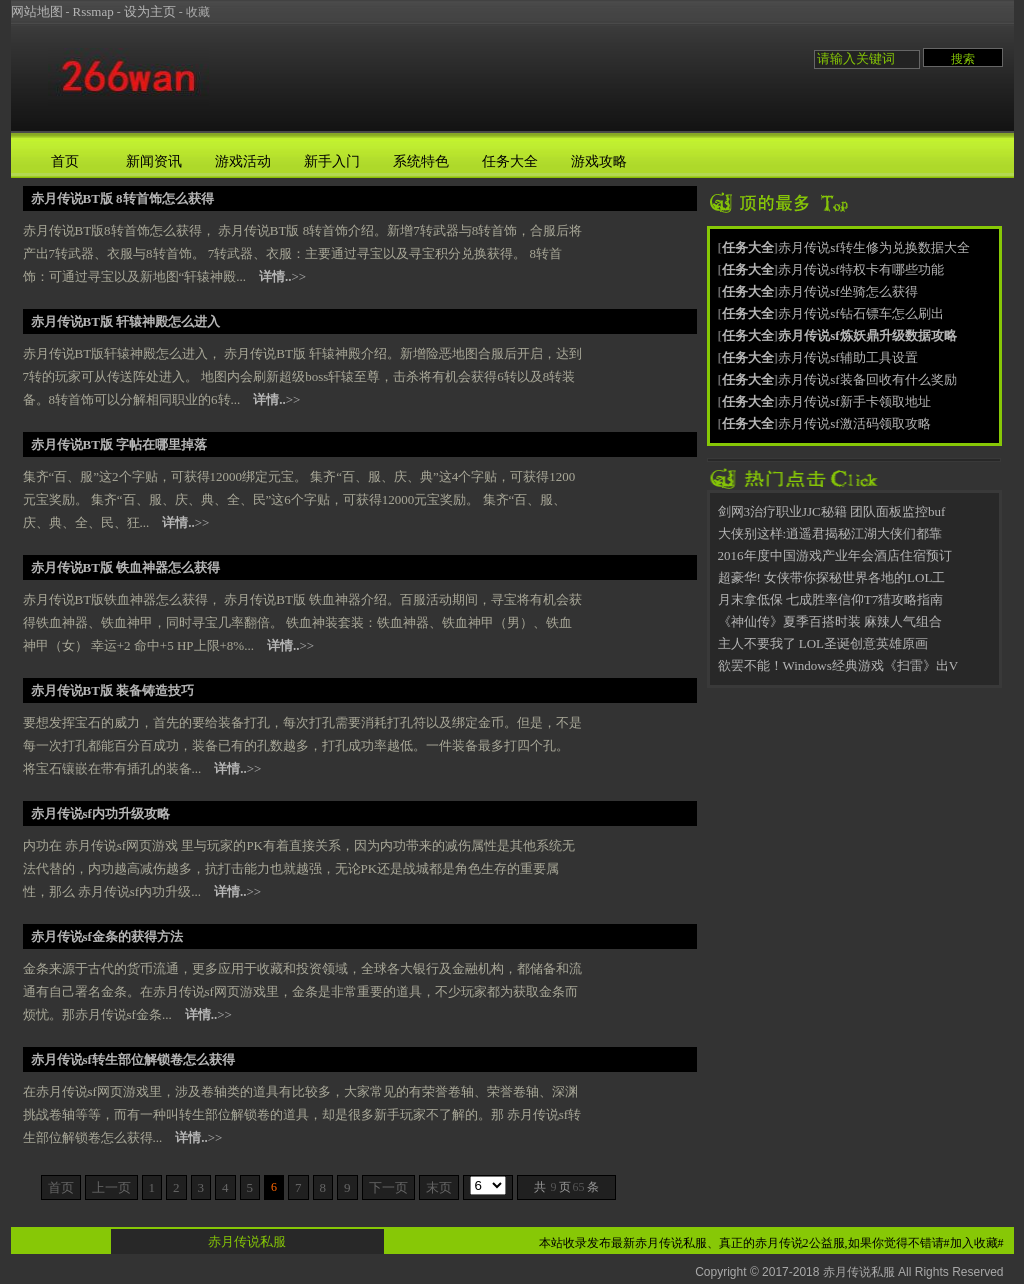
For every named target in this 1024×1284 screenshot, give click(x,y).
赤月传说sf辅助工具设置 (847, 357)
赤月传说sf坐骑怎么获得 (847, 291)
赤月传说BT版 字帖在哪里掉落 (119, 444)
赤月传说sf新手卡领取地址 (854, 401)
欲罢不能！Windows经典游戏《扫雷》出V (838, 665)
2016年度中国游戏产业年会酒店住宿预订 (835, 555)
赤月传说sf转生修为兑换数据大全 (873, 247)
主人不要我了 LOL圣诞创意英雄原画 (823, 643)
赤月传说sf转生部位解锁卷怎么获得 (133, 1059)
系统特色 (421, 161)
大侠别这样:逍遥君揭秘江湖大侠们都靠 (830, 533)
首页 (65, 161)
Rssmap (93, 11)
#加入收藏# (974, 1243)
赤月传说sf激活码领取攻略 (854, 423)
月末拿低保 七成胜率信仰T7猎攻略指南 (831, 599)
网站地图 (37, 11)
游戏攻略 (599, 161)
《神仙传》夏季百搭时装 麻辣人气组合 (830, 621)
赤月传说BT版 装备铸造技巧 (113, 690)
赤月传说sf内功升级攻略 (100, 813)
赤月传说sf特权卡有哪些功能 (860, 269)
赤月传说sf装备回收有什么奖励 (867, 379)
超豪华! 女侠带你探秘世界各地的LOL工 (832, 577)
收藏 (198, 12)
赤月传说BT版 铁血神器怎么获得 (126, 567)
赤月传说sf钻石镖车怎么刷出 (860, 313)
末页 (439, 1187)
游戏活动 (243, 161)
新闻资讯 (154, 161)
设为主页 (150, 11)
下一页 (388, 1187)
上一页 (111, 1187)
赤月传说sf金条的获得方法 (107, 936)
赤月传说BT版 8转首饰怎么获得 (122, 198)
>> (282, 276)
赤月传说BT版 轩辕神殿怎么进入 (126, 321)
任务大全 (510, 161)
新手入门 (332, 161)
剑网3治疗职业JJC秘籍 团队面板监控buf (832, 511)
